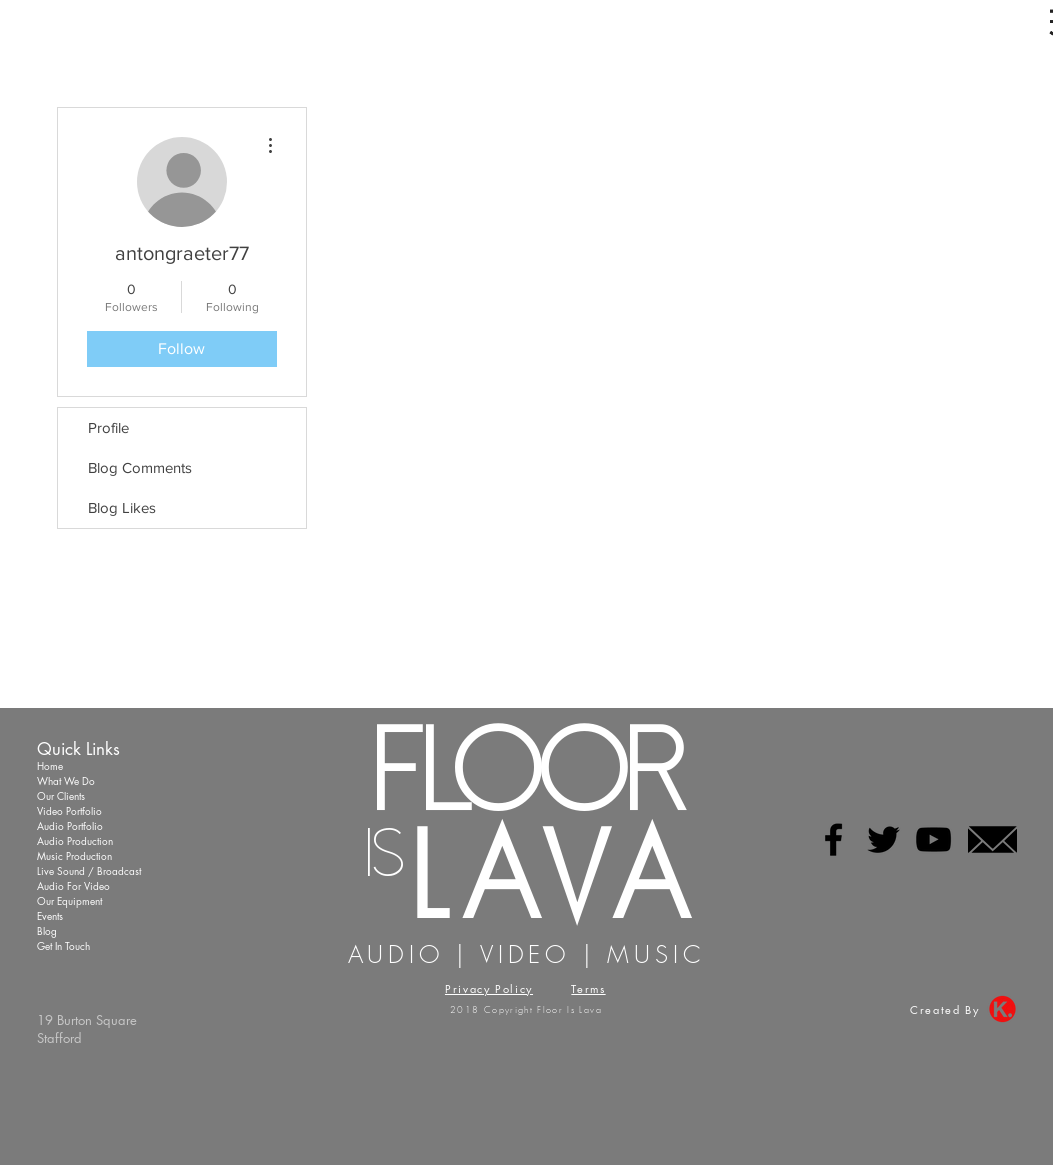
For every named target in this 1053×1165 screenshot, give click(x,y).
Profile (108, 427)
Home (50, 765)
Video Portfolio (69, 810)
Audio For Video (73, 885)
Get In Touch (63, 945)
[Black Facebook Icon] (833, 839)
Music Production (74, 855)
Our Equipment (69, 900)
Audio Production (75, 840)
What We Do (66, 780)
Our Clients (61, 795)
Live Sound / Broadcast (89, 870)
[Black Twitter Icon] (883, 839)
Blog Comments (140, 467)
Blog (47, 930)
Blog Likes (122, 507)
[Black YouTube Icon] (933, 839)
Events (50, 915)
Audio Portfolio (70, 825)
